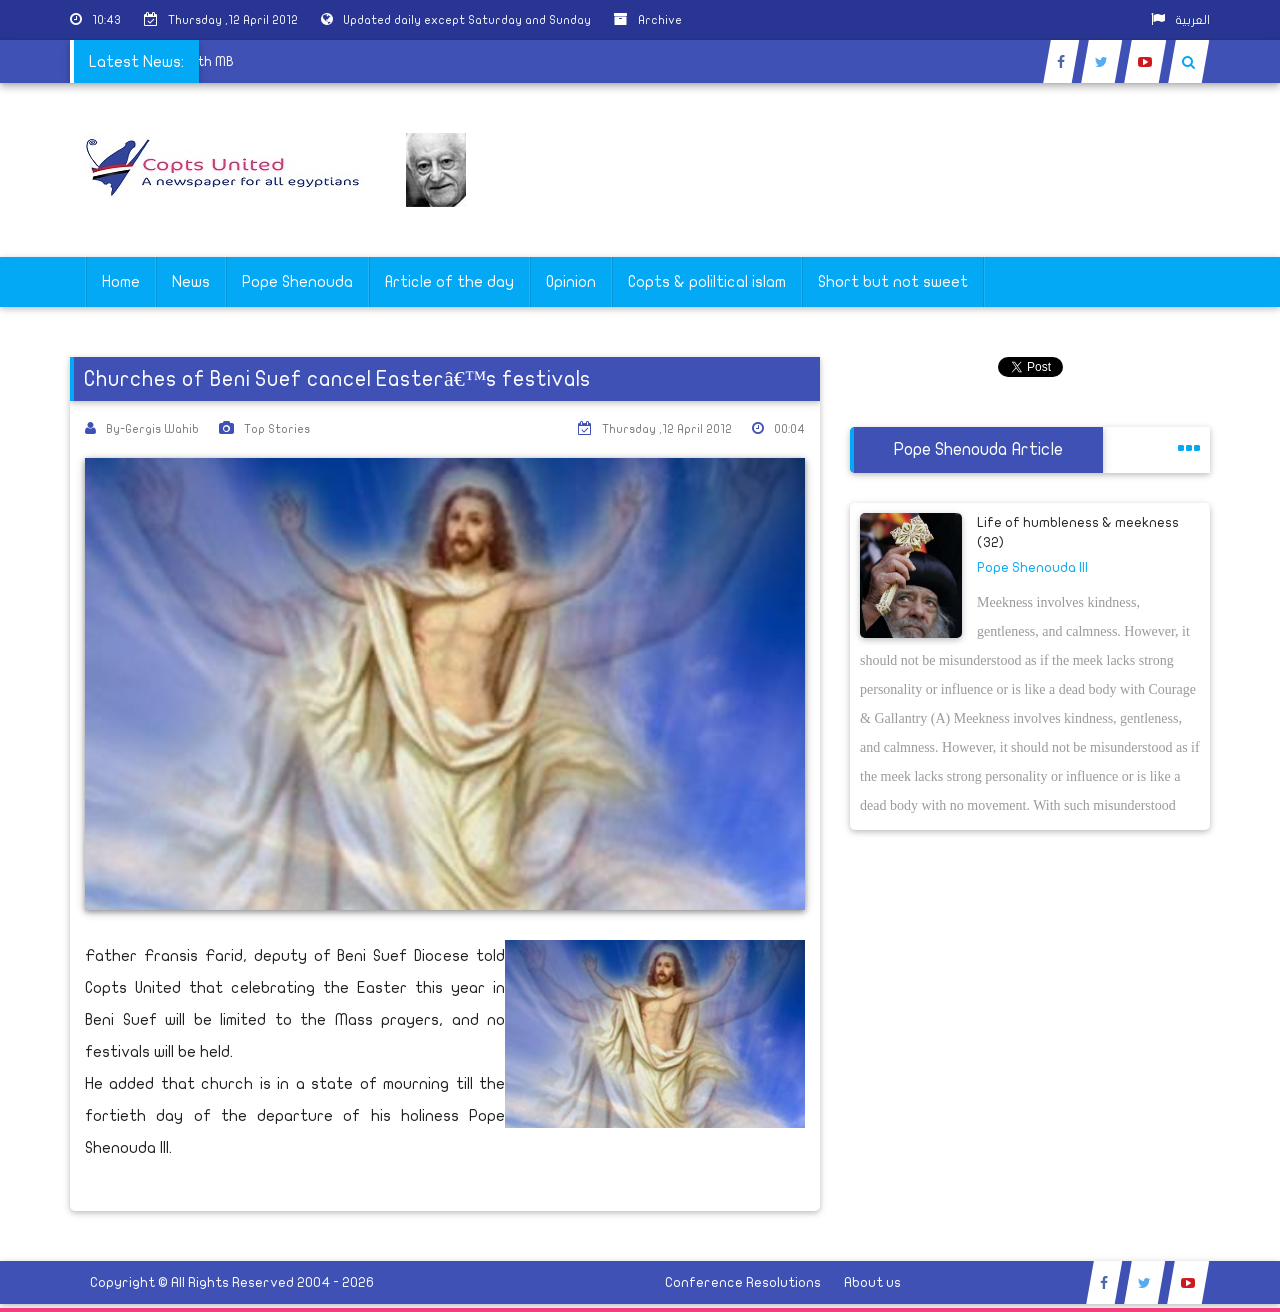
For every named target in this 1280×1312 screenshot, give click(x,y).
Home (121, 282)
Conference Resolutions (743, 1282)
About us (872, 1282)
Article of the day (449, 282)
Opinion (571, 282)
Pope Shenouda (297, 282)
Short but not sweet (893, 282)
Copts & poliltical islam (707, 282)
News (191, 282)
